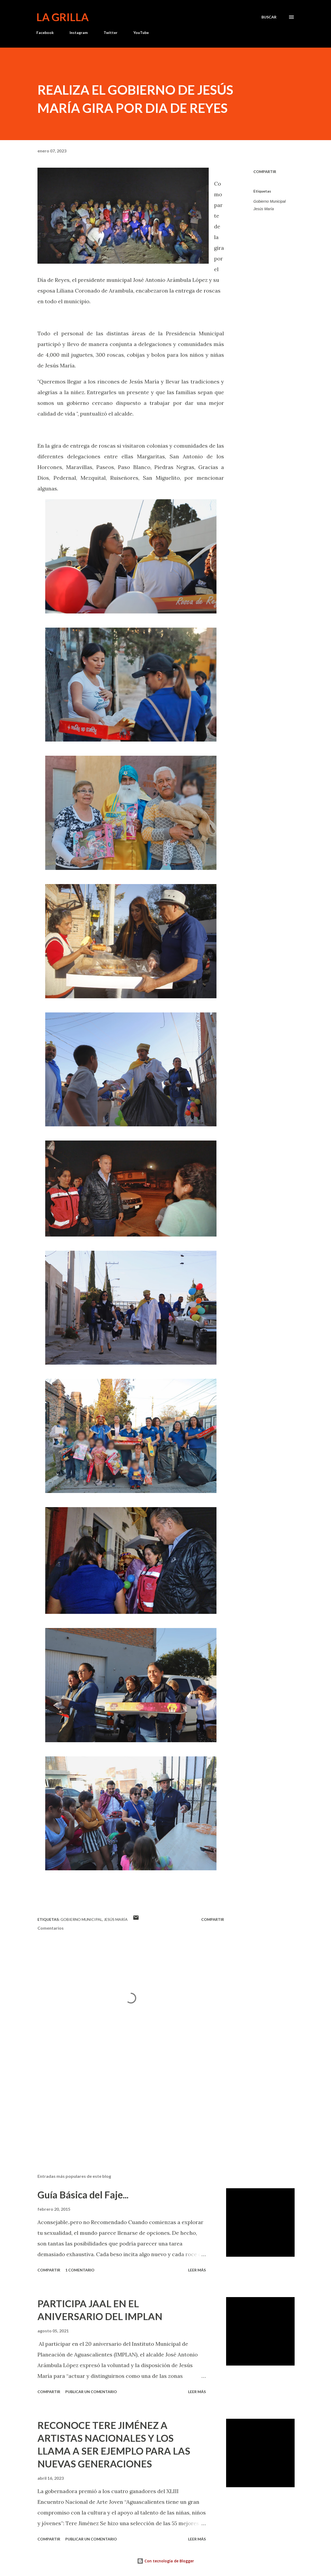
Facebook (45, 32)
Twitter (110, 32)
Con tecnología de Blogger (165, 2560)
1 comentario (79, 2270)
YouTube (141, 32)
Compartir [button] (264, 171)
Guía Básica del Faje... (82, 2195)
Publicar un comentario (91, 2391)
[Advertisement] (127, 2107)
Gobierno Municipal (269, 201)
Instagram (79, 32)
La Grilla (62, 17)
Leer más (197, 2270)
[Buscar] (268, 17)
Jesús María (263, 209)
